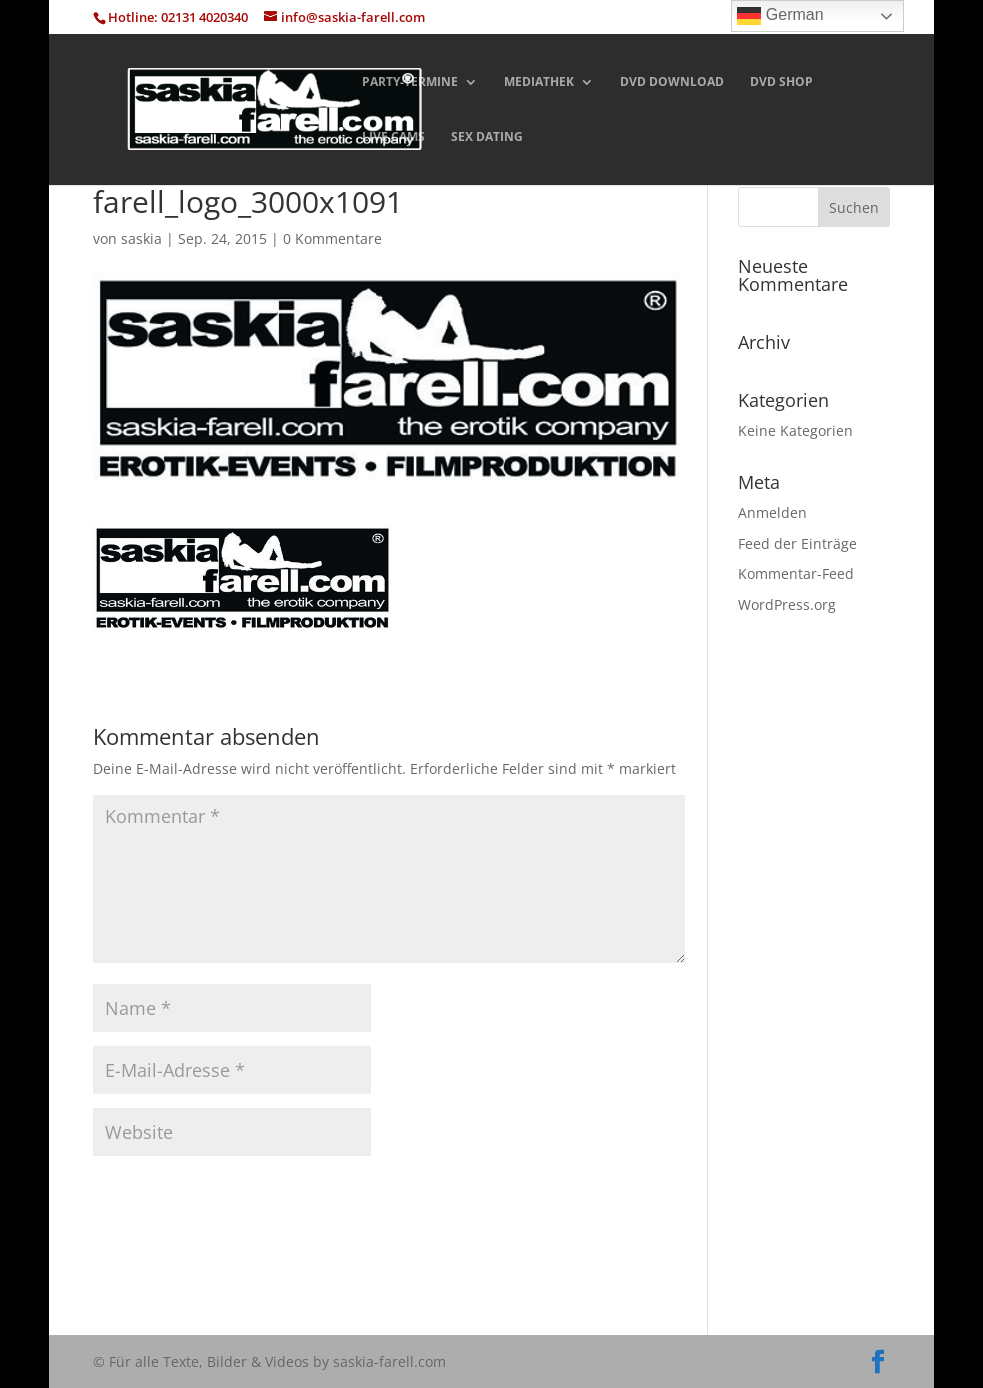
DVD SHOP (781, 82)
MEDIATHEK (539, 82)
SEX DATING (487, 137)
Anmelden (772, 512)
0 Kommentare (332, 238)
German (780, 16)
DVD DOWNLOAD (672, 82)
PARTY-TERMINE (410, 82)
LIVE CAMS (393, 137)
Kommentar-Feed (796, 573)
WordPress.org (787, 604)
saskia (141, 238)
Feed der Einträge (797, 543)
